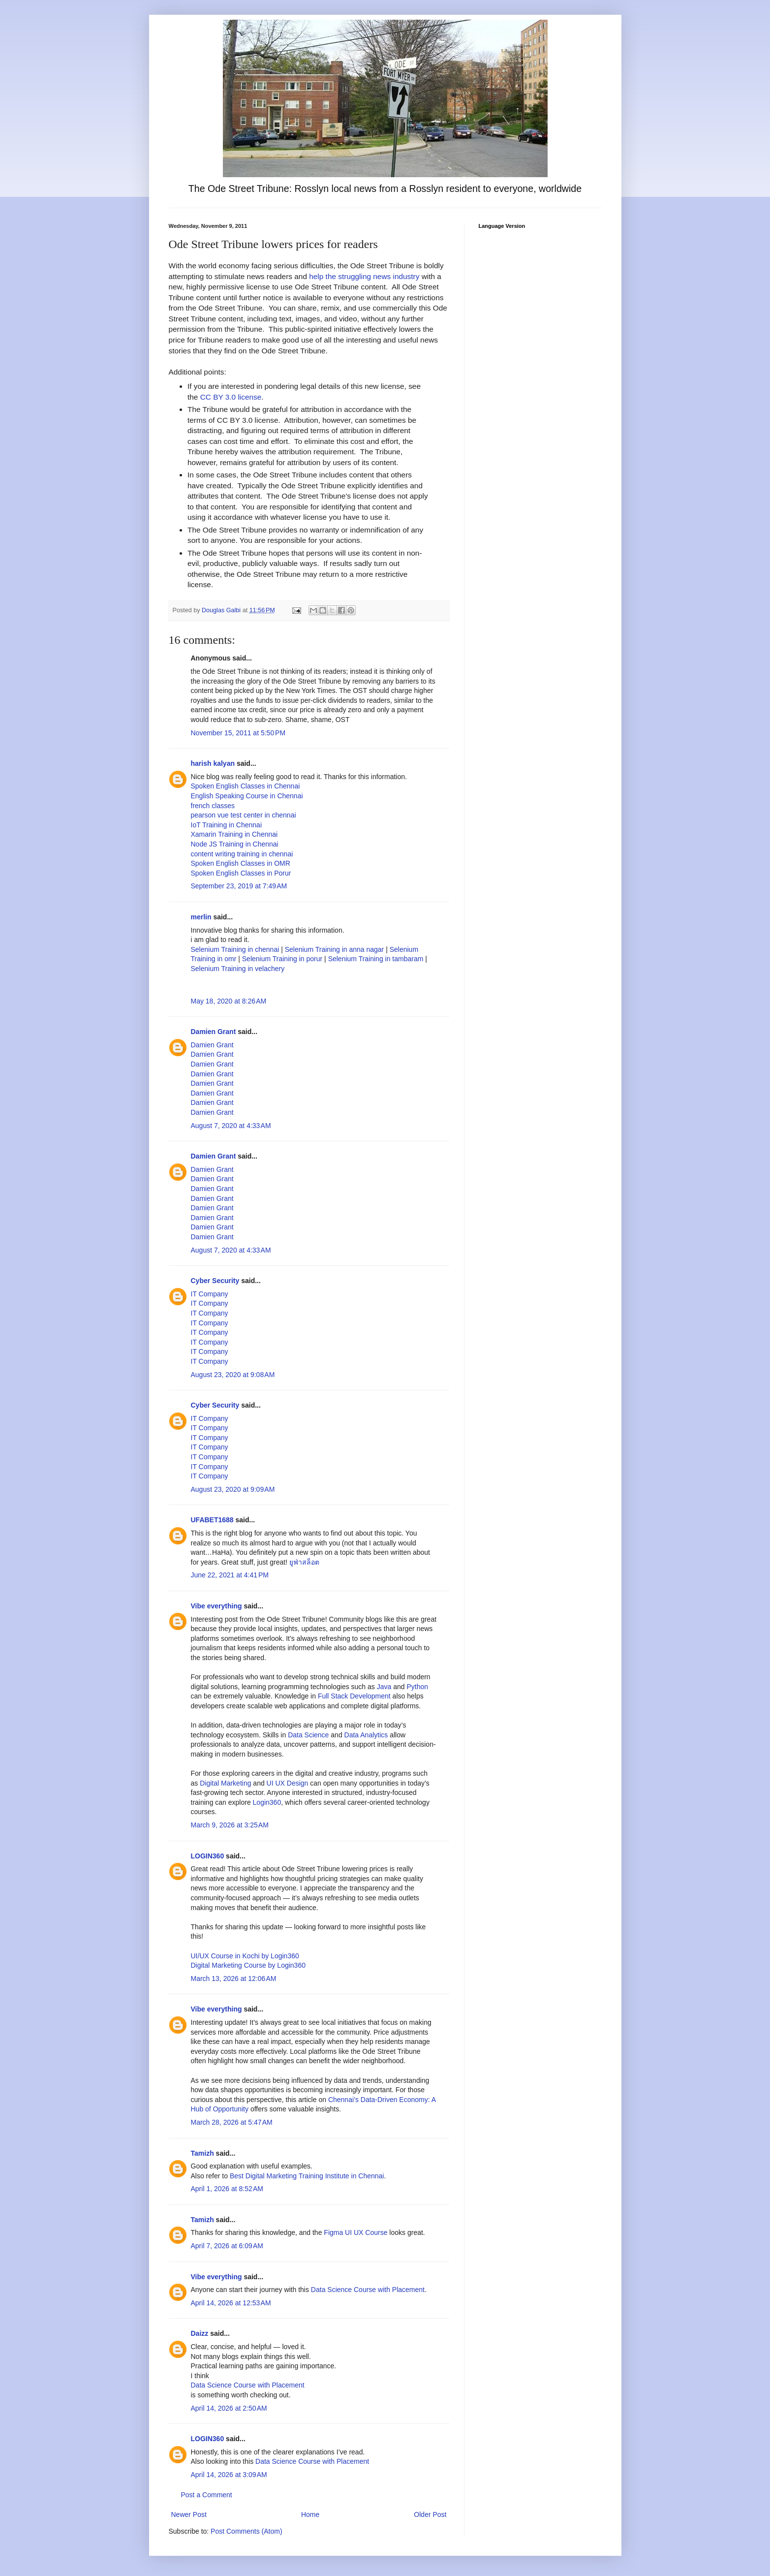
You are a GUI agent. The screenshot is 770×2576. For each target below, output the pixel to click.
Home (310, 2514)
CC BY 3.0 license (231, 397)
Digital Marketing (225, 1783)
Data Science (308, 1735)
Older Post (430, 2514)
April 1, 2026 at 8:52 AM (227, 2189)
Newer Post (189, 2514)
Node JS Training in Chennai (234, 844)
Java (384, 1687)
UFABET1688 (212, 1520)
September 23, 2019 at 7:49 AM (239, 886)
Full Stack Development (354, 1696)
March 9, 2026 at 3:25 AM (230, 1825)
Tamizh (202, 2153)
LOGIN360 (207, 1856)
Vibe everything (216, 1606)
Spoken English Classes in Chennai (245, 786)
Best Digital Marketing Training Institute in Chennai (307, 2176)
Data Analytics (366, 1735)
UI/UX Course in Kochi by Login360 (245, 1956)
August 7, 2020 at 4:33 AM (231, 1126)
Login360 (267, 1802)
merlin (201, 917)
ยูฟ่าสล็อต (304, 1562)
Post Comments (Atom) (246, 2531)
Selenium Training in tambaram (376, 959)
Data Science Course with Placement (368, 2289)
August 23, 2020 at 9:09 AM (233, 1489)
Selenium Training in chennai (236, 949)
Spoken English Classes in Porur (241, 873)
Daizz (200, 2333)
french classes (213, 806)
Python (417, 1687)
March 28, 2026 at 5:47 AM (232, 2122)
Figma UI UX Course (355, 2232)
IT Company (209, 1294)
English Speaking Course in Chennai (247, 796)
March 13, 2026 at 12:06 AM (234, 1978)
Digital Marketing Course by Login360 (248, 1965)
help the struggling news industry (364, 276)
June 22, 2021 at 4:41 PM (230, 1575)
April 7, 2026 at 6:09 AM (227, 2246)
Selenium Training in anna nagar (334, 949)
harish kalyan (213, 763)
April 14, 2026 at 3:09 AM (229, 2475)
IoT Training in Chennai (226, 825)
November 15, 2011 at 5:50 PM (238, 733)
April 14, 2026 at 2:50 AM (229, 2408)
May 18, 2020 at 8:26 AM (229, 1001)
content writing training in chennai (242, 854)
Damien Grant (213, 1032)
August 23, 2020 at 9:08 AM (233, 1375)
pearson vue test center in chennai (243, 815)
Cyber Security (215, 1281)
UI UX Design (287, 1783)
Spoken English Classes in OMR (240, 863)
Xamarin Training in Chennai (234, 834)
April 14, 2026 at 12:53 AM (231, 2303)
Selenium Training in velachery (238, 969)
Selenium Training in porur (282, 959)
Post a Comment (206, 2495)
